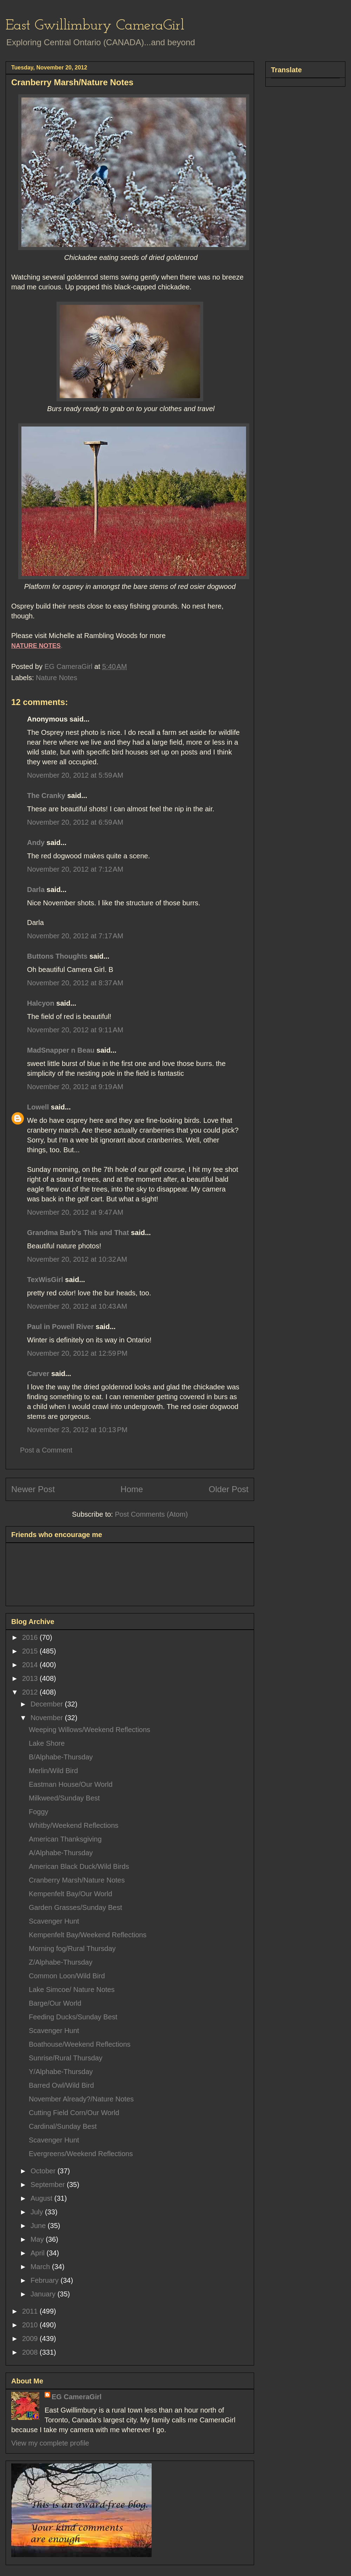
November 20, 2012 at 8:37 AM (75, 983)
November (48, 1718)
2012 (31, 1692)
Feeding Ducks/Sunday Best (73, 2017)
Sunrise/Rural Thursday (65, 2058)
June (39, 2225)
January (44, 2294)
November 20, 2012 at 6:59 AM (75, 822)
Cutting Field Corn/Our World (74, 2113)
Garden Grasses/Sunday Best (75, 1907)
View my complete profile (50, 2443)
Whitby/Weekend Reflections (73, 1825)
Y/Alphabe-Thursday (61, 2071)
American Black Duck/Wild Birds (79, 1866)
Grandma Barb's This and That (78, 1232)
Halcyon (40, 1003)
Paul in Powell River (60, 1326)
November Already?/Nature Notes (81, 2099)
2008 (31, 2352)
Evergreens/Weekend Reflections (81, 2154)
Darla (36, 889)
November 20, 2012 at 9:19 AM (75, 1087)
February (46, 2280)
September (49, 2184)
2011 (31, 2311)
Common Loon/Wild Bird (67, 1976)
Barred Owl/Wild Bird (61, 2085)
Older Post (229, 1489)
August (42, 2198)
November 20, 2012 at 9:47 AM (75, 1212)
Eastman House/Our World (71, 1784)
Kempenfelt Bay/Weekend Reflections (87, 1935)
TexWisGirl (45, 1279)
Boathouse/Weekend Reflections (80, 2044)
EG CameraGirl (76, 2397)
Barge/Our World (55, 2003)
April (39, 2253)
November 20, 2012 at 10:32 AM (77, 1259)
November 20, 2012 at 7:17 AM (75, 936)
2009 (31, 2338)
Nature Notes (56, 678)
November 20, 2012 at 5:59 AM (75, 775)
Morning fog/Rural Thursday (72, 1948)
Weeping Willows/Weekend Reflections (89, 1729)
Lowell (38, 1107)
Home (131, 1489)
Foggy (38, 1812)
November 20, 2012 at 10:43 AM (77, 1306)
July (38, 2212)
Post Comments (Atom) (151, 1514)
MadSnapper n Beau (60, 1050)
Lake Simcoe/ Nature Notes (72, 1989)
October (44, 2171)
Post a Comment (46, 1450)
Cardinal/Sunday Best (63, 2126)
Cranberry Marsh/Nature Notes (77, 1880)
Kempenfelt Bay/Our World (70, 1894)
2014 (31, 1665)
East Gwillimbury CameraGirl (95, 25)
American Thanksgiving (65, 1839)
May (38, 2239)
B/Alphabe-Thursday (61, 1757)
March (41, 2266)
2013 (31, 1678)
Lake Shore (47, 1743)
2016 (31, 1637)
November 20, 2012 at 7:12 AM (75, 869)
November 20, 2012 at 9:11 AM (75, 1030)
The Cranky (46, 795)
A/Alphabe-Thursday (61, 1853)
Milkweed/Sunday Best (64, 1798)
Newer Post (33, 1489)
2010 (31, 2325)
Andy (36, 842)
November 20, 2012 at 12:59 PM (77, 1353)
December (48, 1704)
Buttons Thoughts (57, 956)
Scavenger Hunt (54, 1921)
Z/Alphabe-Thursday (60, 1962)
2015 (31, 1651)
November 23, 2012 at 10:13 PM (77, 1430)
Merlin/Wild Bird (53, 1771)
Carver (38, 1373)
